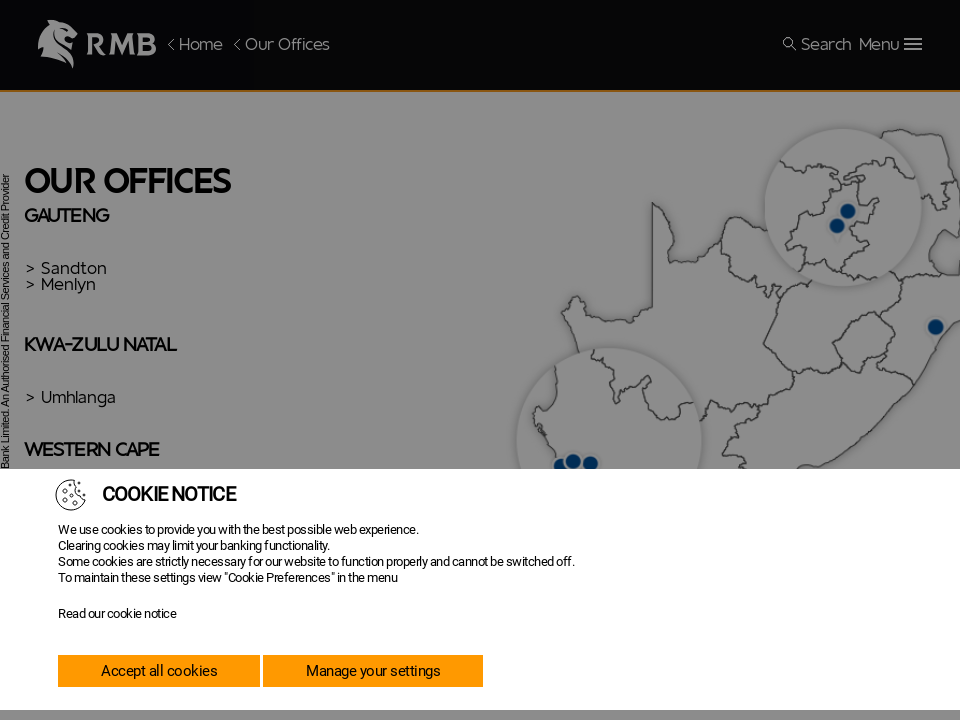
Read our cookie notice (117, 613)
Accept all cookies (159, 671)
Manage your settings (373, 671)
